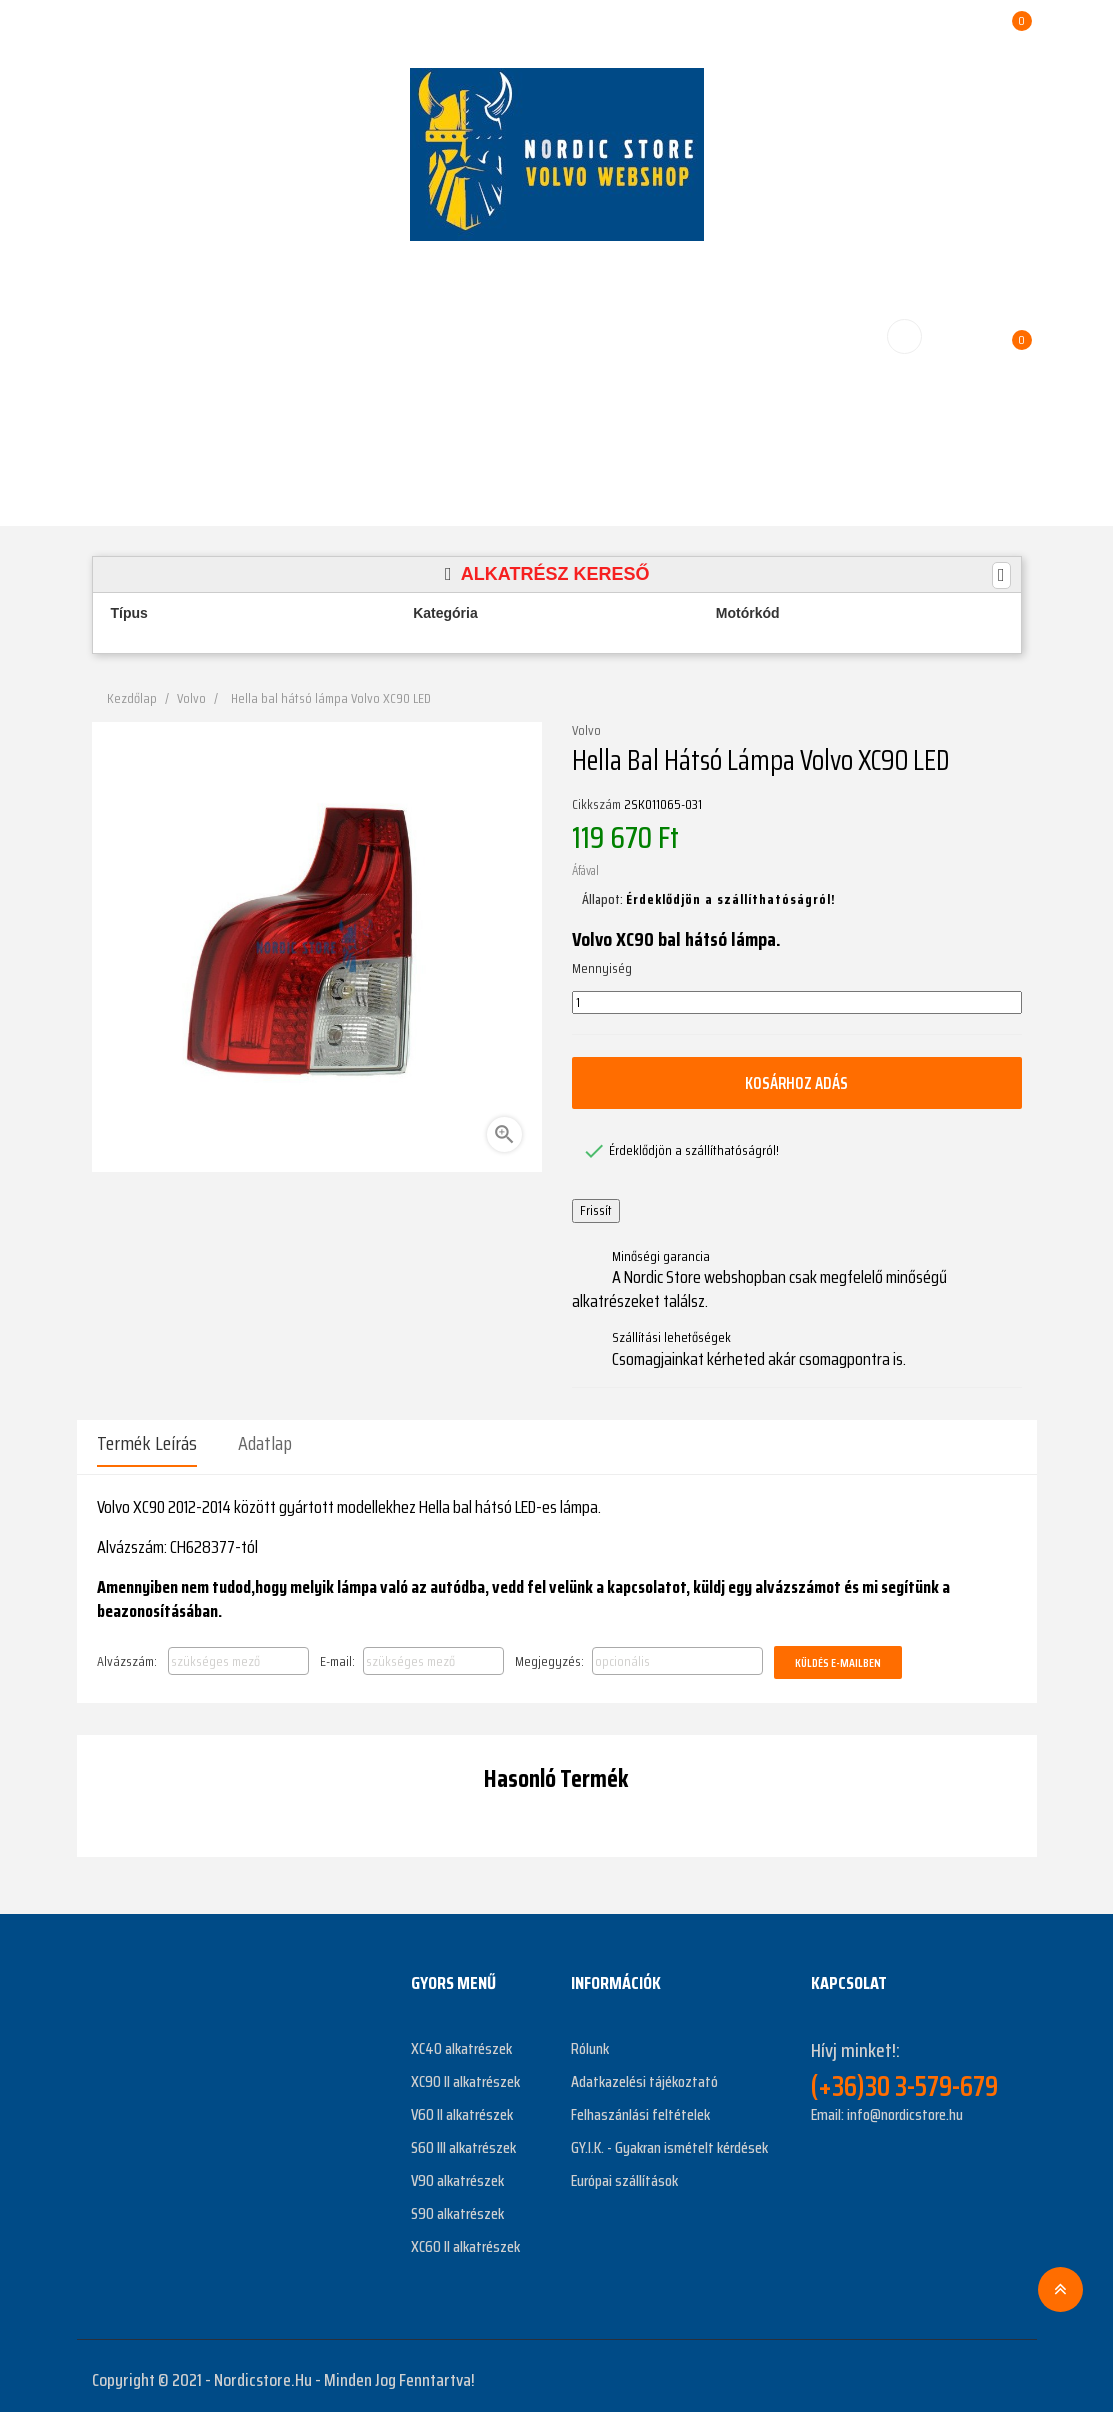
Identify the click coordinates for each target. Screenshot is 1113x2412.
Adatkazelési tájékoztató (644, 2073)
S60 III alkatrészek (463, 2139)
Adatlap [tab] (265, 1443)
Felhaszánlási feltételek (640, 2106)
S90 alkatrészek (457, 2205)
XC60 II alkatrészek (465, 2238)
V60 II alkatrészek (462, 2106)
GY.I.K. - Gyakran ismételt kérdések (669, 2139)
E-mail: (337, 1652)
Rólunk (590, 2040)
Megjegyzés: (549, 1652)
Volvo (586, 731)
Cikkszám (596, 805)
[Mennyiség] (797, 1003)
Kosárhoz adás (797, 1082)
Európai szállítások (624, 2172)
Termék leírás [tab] (147, 1443)
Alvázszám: (127, 1652)
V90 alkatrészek (457, 2172)
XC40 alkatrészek (461, 2040)
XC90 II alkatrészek (465, 2073)
